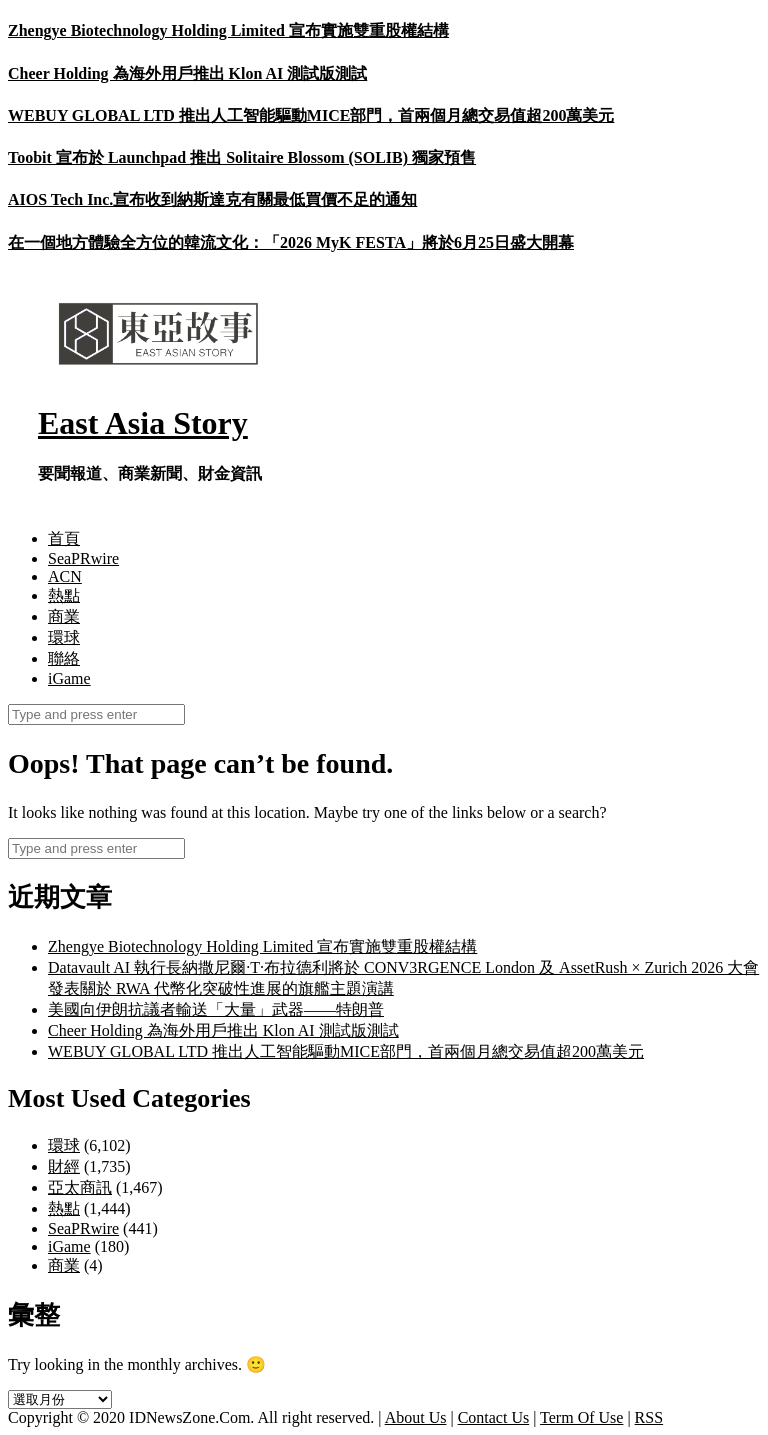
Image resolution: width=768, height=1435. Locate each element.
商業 (64, 616)
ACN (65, 576)
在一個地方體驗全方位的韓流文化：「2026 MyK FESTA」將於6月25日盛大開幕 (291, 242)
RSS (649, 1417)
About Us (416, 1417)
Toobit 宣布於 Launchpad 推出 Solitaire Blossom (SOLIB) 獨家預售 (242, 157)
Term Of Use (581, 1417)
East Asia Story (143, 423)
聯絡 (64, 658)
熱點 (64, 595)
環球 (64, 637)
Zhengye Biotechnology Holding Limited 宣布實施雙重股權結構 (228, 30)
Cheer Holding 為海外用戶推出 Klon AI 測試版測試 (187, 73)
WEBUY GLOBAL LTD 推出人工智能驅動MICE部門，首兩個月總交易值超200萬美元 (311, 115)
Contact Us (494, 1417)
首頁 (64, 538)
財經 (64, 1166)
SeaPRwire (83, 558)
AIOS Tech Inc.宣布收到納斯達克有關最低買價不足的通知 (212, 199)
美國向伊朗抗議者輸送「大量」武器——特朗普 (216, 1009)
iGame (69, 678)
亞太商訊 (80, 1187)
